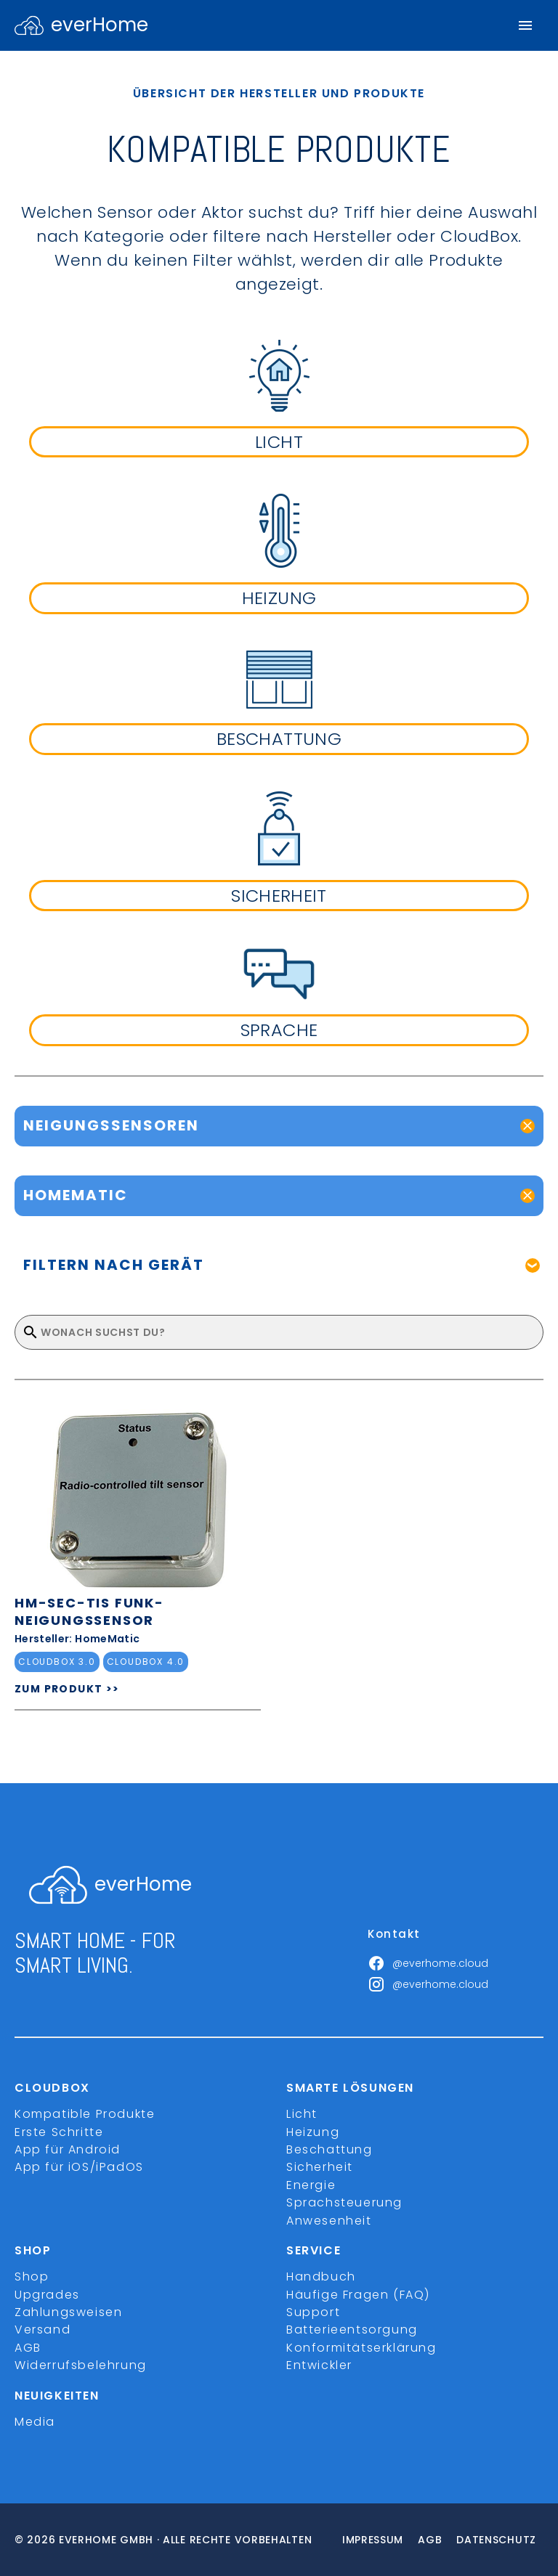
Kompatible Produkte (85, 2114)
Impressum (372, 2539)
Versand (42, 2329)
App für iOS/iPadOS (79, 2167)
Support (313, 2312)
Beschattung (329, 2149)
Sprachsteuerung (344, 2202)
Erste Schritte (59, 2132)
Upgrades (47, 2294)
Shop (32, 2276)
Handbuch (321, 2276)
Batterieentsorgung (352, 2329)
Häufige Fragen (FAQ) (358, 2294)
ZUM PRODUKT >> (67, 1689)
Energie (311, 2185)
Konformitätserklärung (361, 2347)
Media (35, 2421)
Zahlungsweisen (68, 2312)
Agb (430, 2539)
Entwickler (319, 2365)
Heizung (312, 2132)
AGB (28, 2347)
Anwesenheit (329, 2220)
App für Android (68, 2149)
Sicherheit (319, 2167)
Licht (302, 2114)
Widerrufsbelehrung (81, 2365)
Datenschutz (496, 2539)
